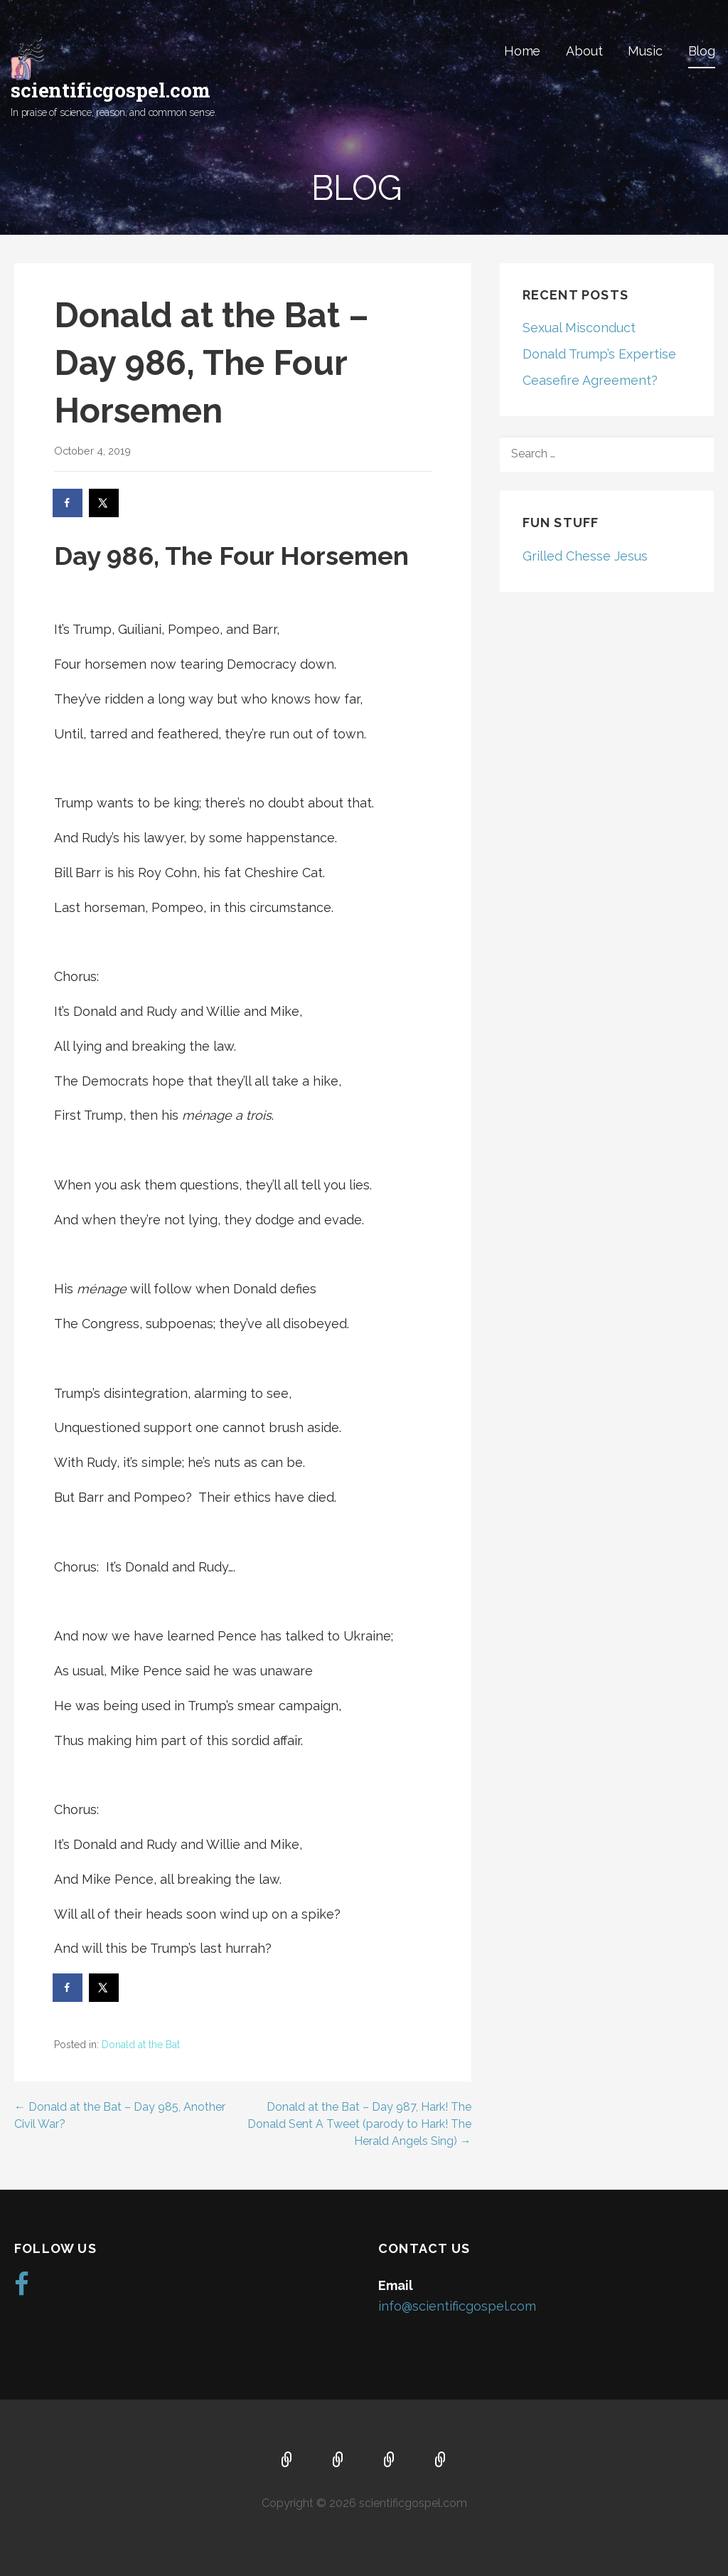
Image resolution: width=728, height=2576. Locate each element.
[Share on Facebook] (68, 503)
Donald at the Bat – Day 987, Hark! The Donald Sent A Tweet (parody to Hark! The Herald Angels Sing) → (359, 2124)
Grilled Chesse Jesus (585, 555)
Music (645, 50)
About (584, 50)
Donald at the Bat (141, 2044)
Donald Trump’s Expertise (599, 353)
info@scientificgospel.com (457, 2306)
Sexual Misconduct (579, 327)
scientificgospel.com (110, 90)
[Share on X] (104, 503)
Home (522, 50)
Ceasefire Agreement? (590, 380)
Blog (701, 50)
